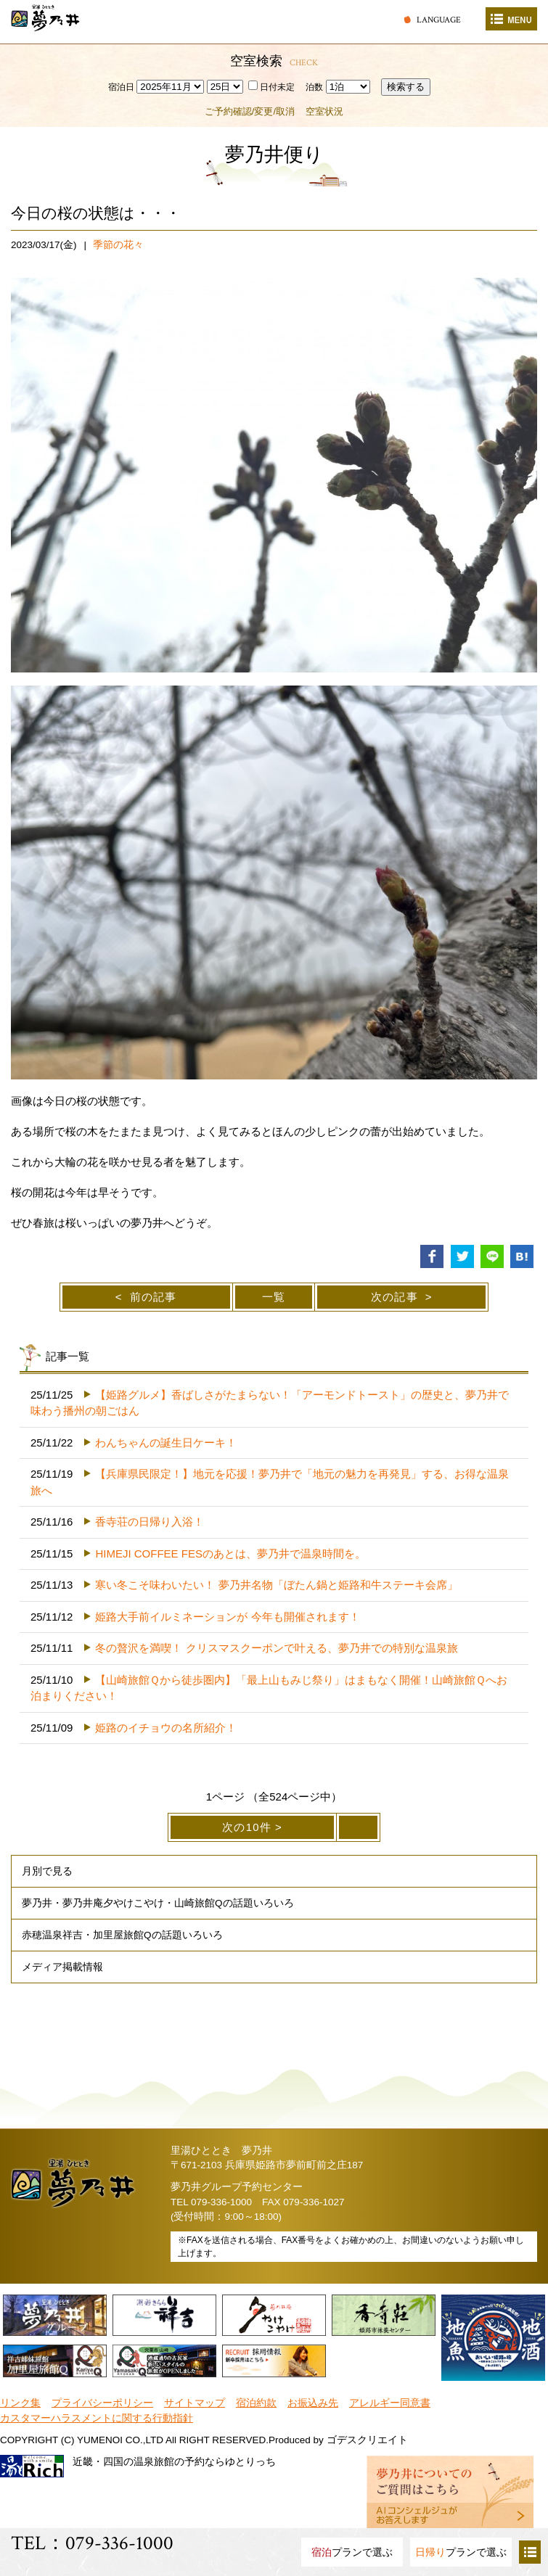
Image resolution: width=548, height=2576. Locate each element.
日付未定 (271, 87)
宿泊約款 (256, 2403)
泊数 (314, 87)
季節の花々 (118, 244)
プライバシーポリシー (102, 2403)
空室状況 (324, 111)
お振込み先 (312, 2403)
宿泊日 (121, 87)
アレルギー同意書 (389, 2403)
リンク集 (20, 2403)
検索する (406, 86)
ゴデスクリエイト (367, 2440)
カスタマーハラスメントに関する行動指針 (96, 2418)
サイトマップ (194, 2403)
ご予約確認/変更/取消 (250, 111)
